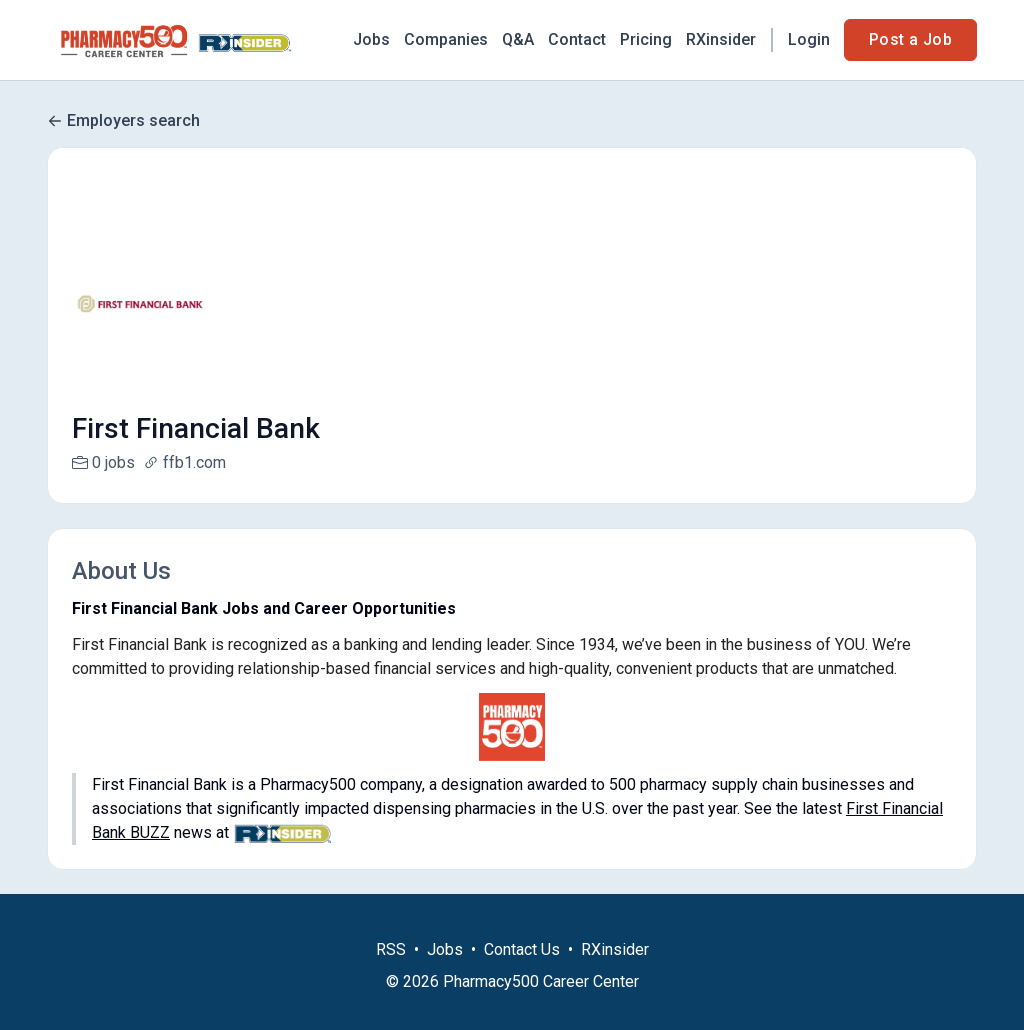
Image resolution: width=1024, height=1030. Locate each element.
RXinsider (721, 39)
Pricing (646, 39)
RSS (391, 973)
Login (809, 39)
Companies (446, 39)
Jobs (371, 39)
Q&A (518, 39)
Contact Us (522, 973)
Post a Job (910, 39)
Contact (577, 39)
